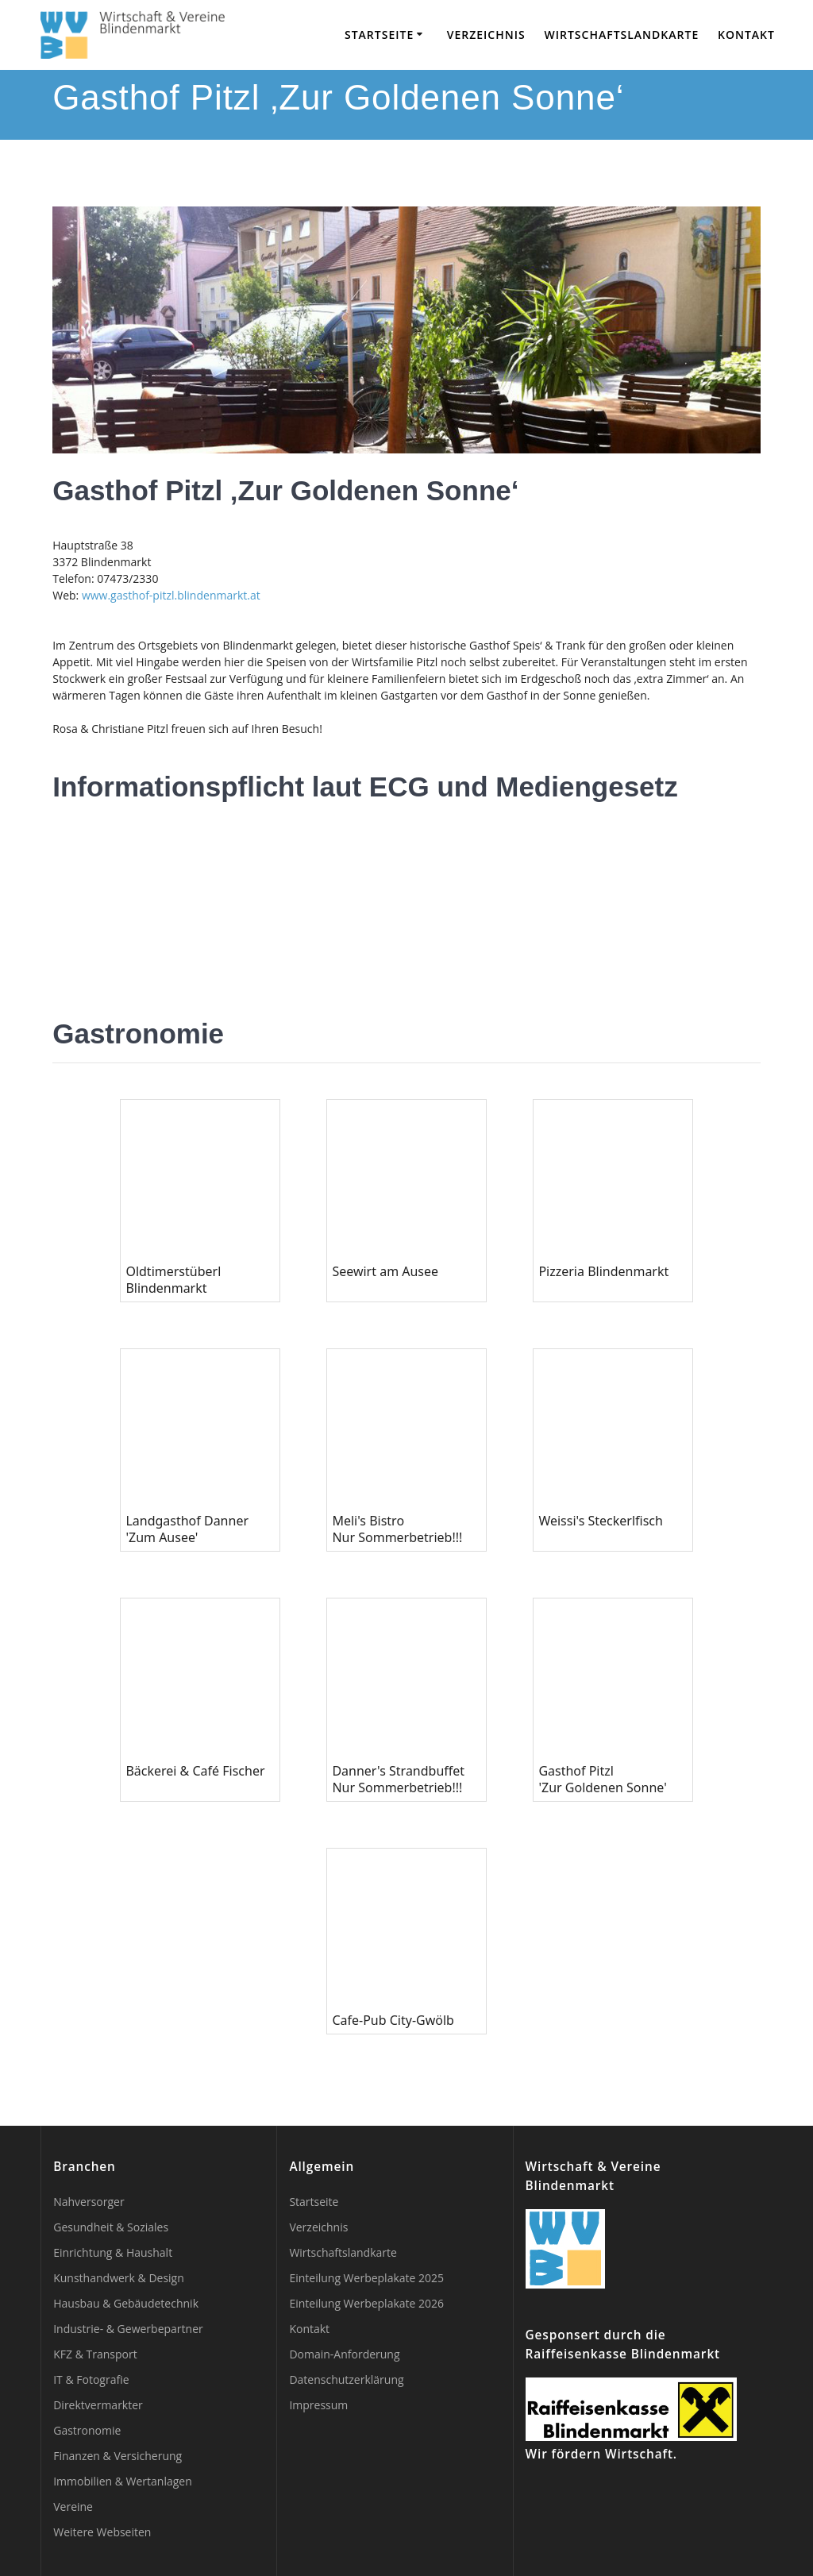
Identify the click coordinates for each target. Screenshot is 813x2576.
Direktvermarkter (98, 2404)
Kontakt (746, 34)
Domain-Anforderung (344, 2354)
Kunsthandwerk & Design (118, 2277)
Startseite (379, 34)
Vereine (73, 2506)
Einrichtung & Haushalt (112, 2252)
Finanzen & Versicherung (117, 2455)
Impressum (318, 2404)
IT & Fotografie (91, 2379)
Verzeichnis (486, 34)
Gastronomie (87, 2430)
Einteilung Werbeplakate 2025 (366, 2277)
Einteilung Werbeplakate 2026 (366, 2303)
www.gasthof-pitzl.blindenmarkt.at (171, 595)
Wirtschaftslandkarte (621, 34)
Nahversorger (88, 2201)
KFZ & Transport (95, 2354)
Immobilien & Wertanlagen (122, 2481)
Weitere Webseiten (102, 2531)
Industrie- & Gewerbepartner (128, 2328)
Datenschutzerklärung (346, 2379)
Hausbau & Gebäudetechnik (125, 2303)
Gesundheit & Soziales (110, 2227)
